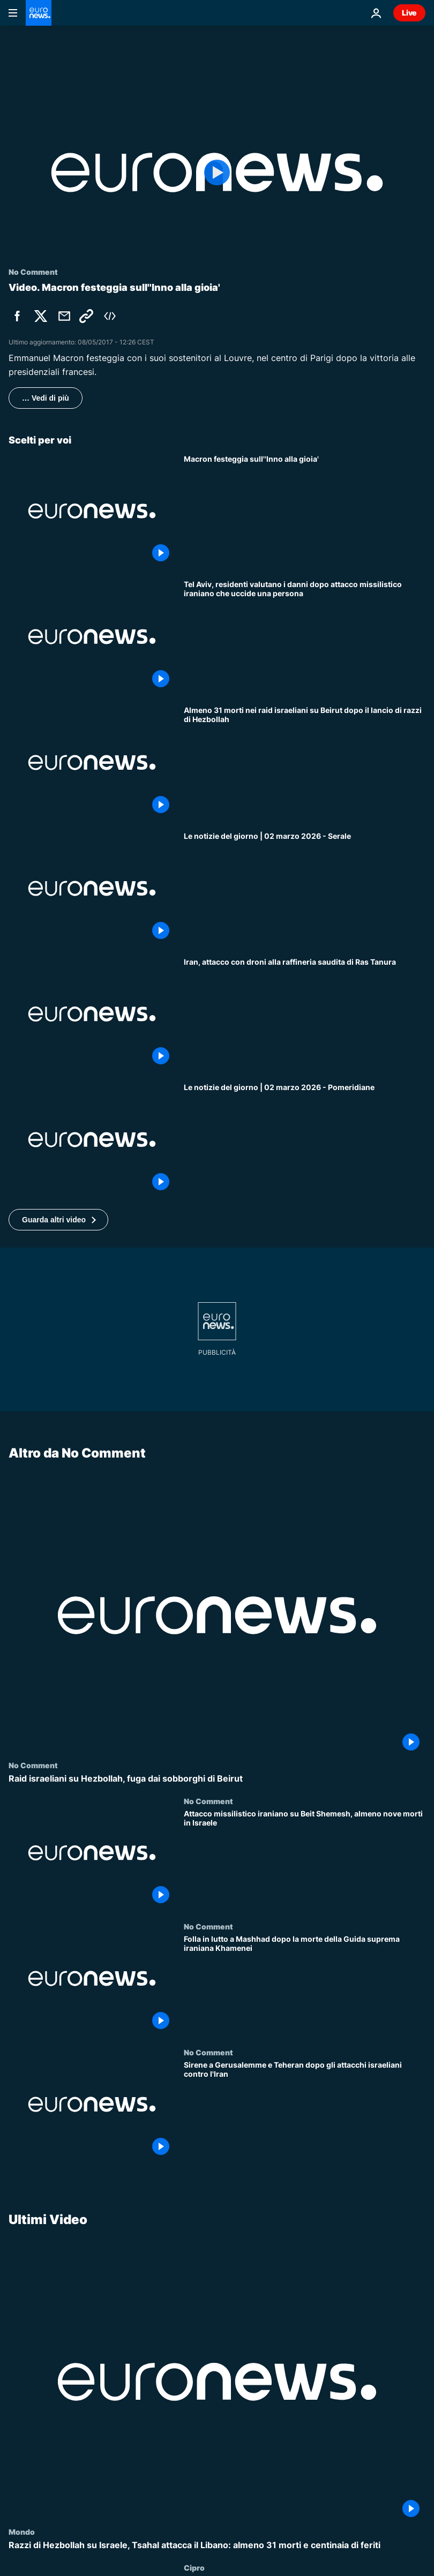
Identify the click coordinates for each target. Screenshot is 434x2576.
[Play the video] (217, 172)
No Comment (33, 1765)
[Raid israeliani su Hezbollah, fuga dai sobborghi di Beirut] (217, 1779)
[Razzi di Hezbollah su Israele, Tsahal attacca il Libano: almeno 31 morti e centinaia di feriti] (217, 2545)
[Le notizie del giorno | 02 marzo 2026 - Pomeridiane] (304, 1139)
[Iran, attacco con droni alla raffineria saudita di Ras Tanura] (304, 1014)
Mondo (22, 2531)
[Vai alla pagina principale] (38, 13)
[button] (58, 1219)
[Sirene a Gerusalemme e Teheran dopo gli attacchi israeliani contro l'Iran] (304, 2111)
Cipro (194, 2567)
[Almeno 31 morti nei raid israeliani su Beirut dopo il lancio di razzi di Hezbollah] (304, 762)
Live (409, 12)
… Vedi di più (45, 398)
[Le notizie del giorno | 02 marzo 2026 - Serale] (304, 888)
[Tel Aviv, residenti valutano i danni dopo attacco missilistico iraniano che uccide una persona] (304, 636)
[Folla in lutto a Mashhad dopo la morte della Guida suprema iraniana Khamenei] (304, 1985)
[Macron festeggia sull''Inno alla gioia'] (304, 511)
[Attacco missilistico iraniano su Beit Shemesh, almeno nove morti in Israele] (304, 1859)
